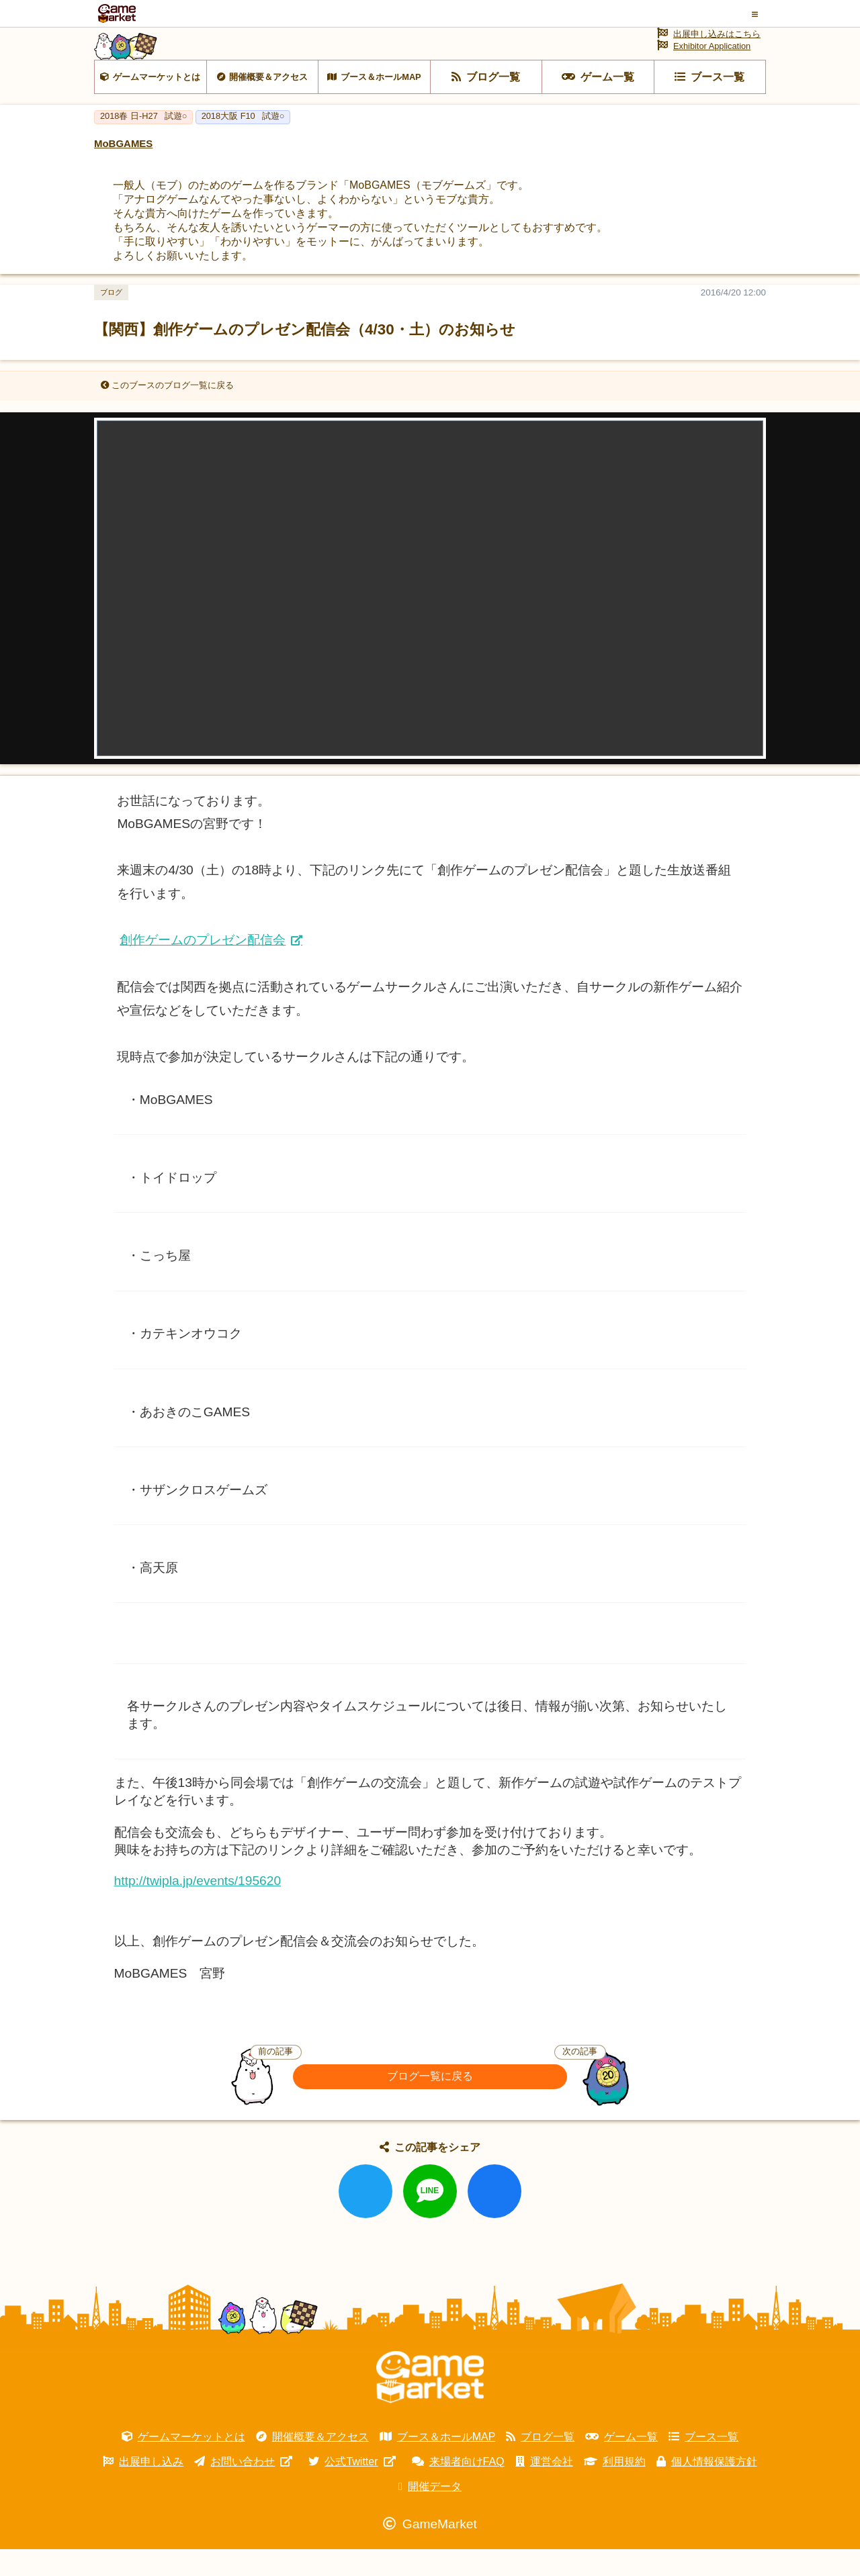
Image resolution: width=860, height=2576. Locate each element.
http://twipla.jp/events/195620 (198, 1907)
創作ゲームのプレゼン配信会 (203, 967)
